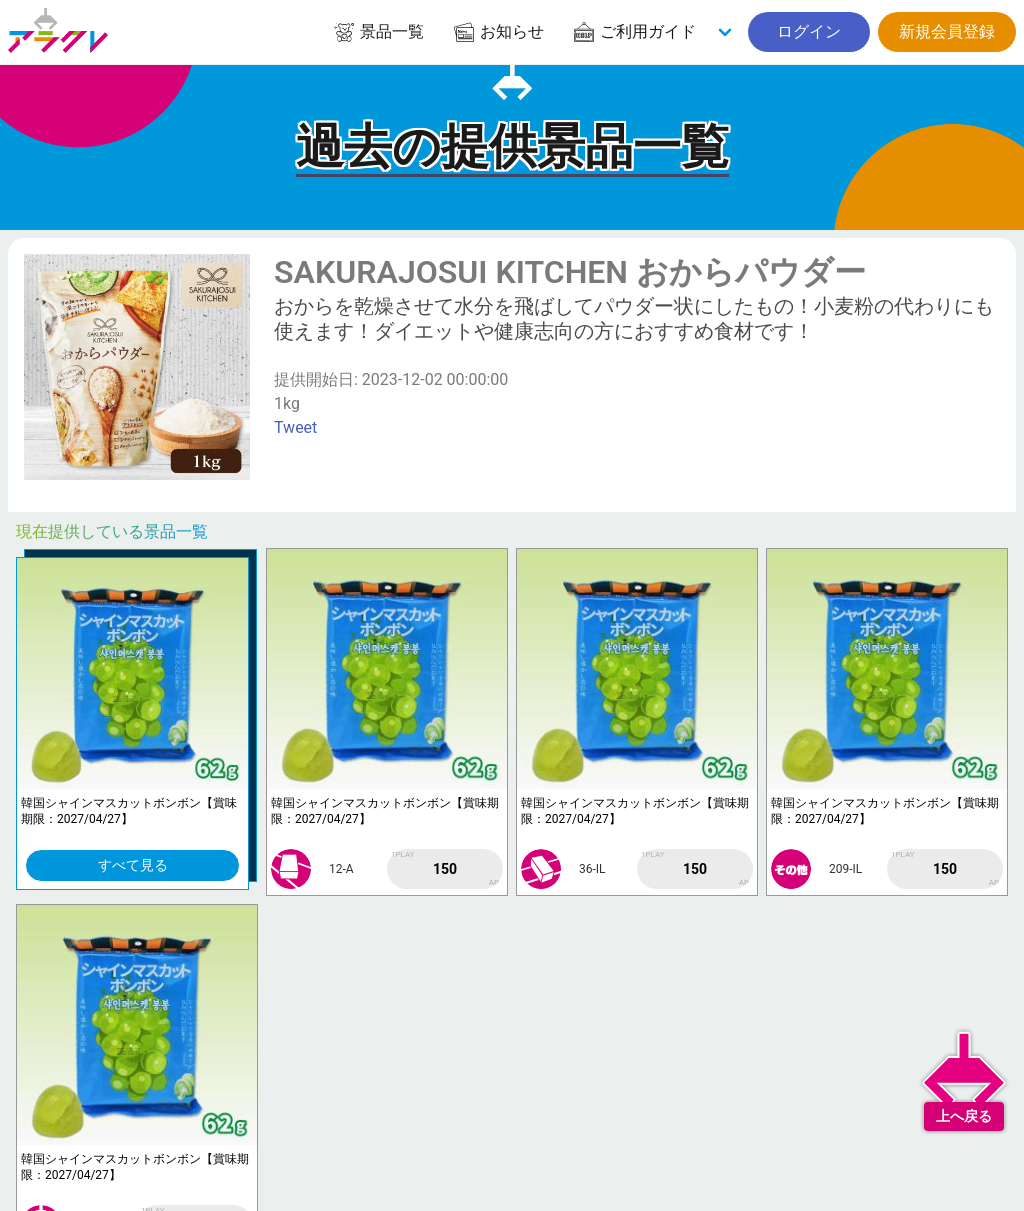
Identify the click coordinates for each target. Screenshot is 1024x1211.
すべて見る (133, 865)
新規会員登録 (947, 31)
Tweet (295, 427)
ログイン (809, 31)
